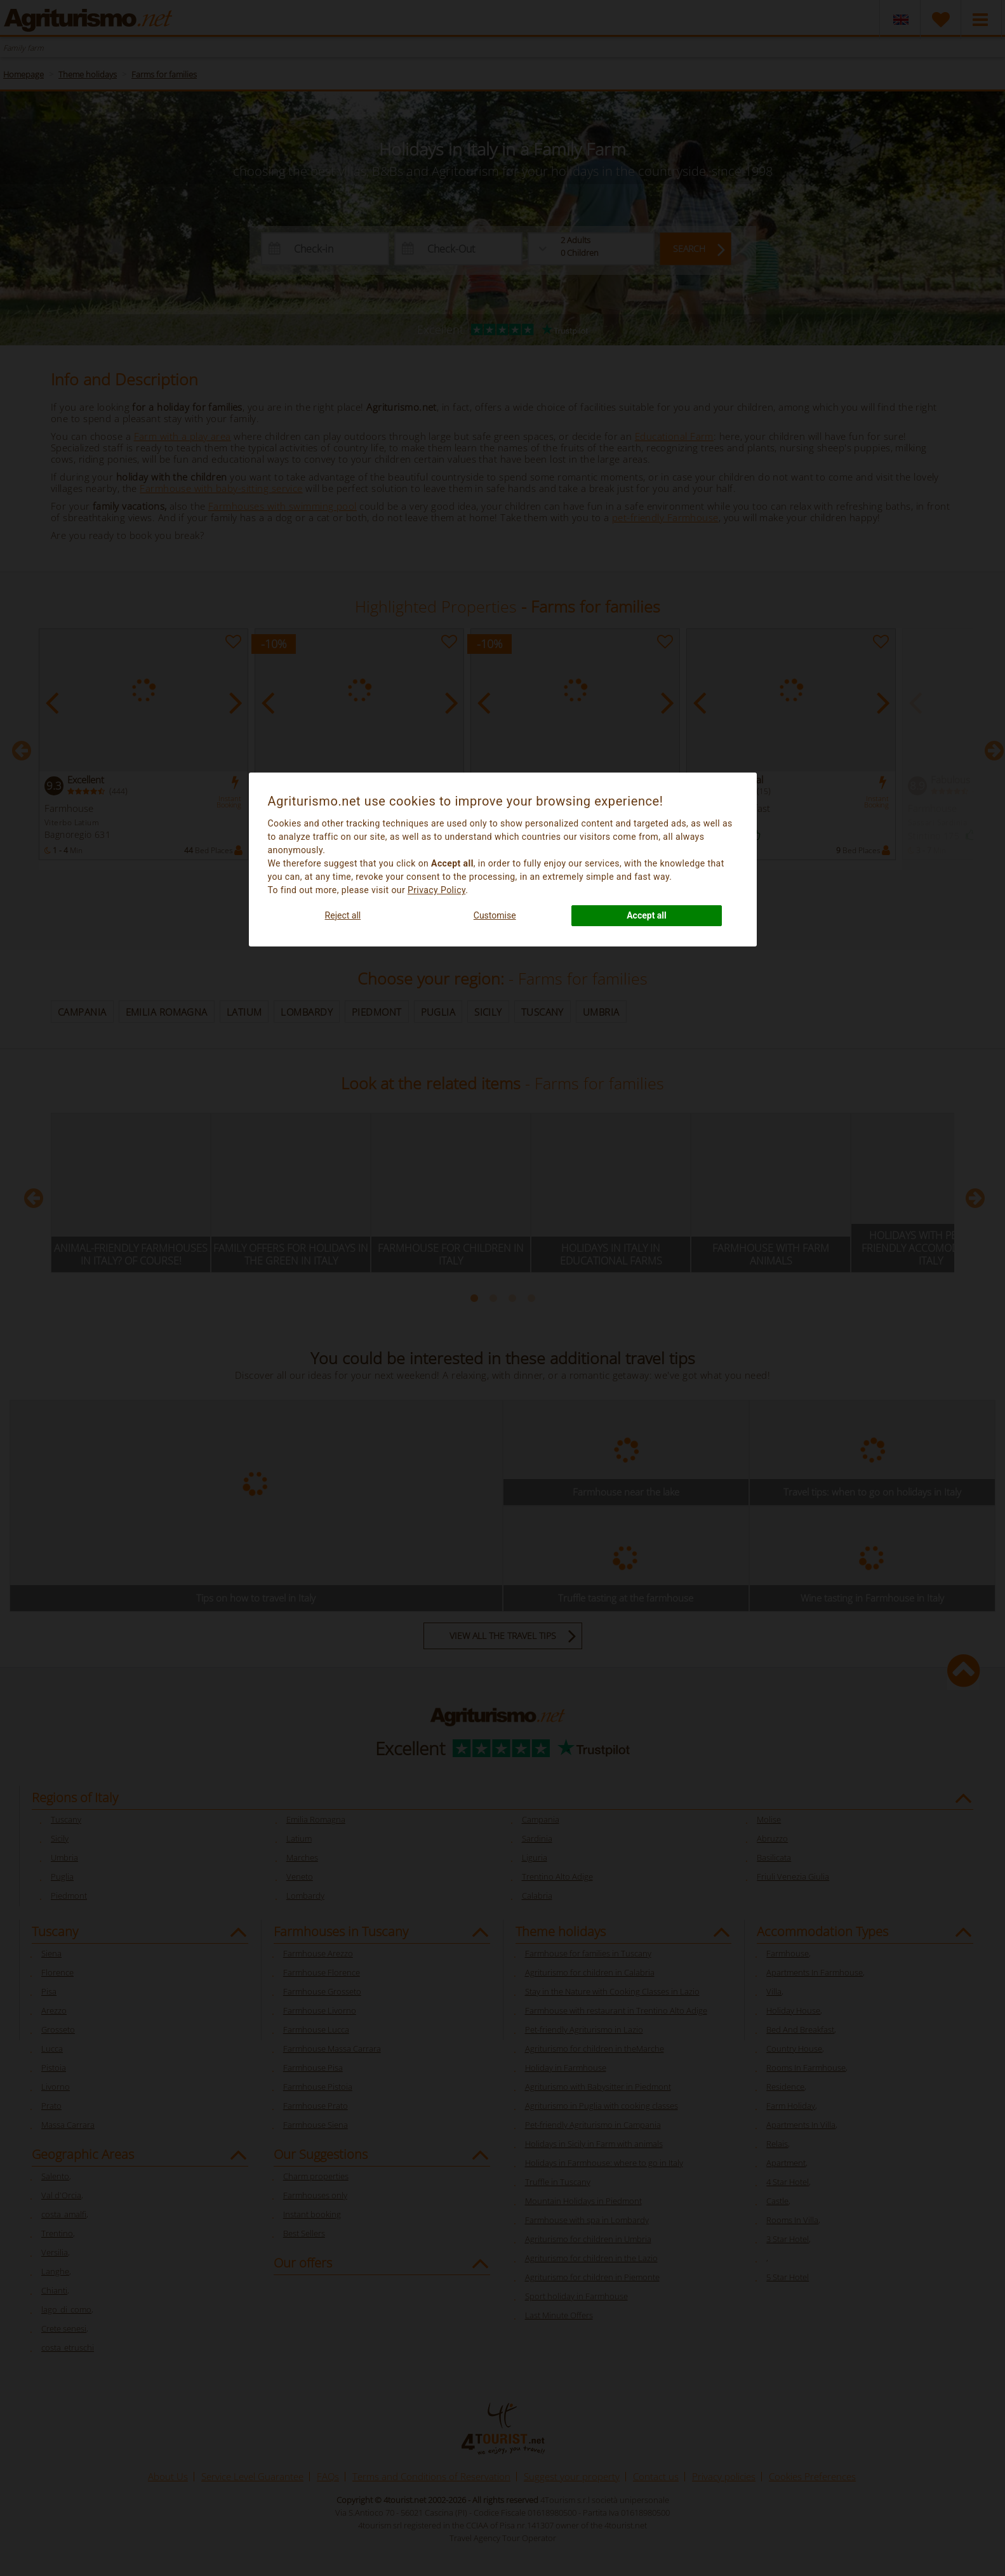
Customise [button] (495, 915)
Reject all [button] (343, 915)
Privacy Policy (436, 890)
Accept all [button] (647, 915)
